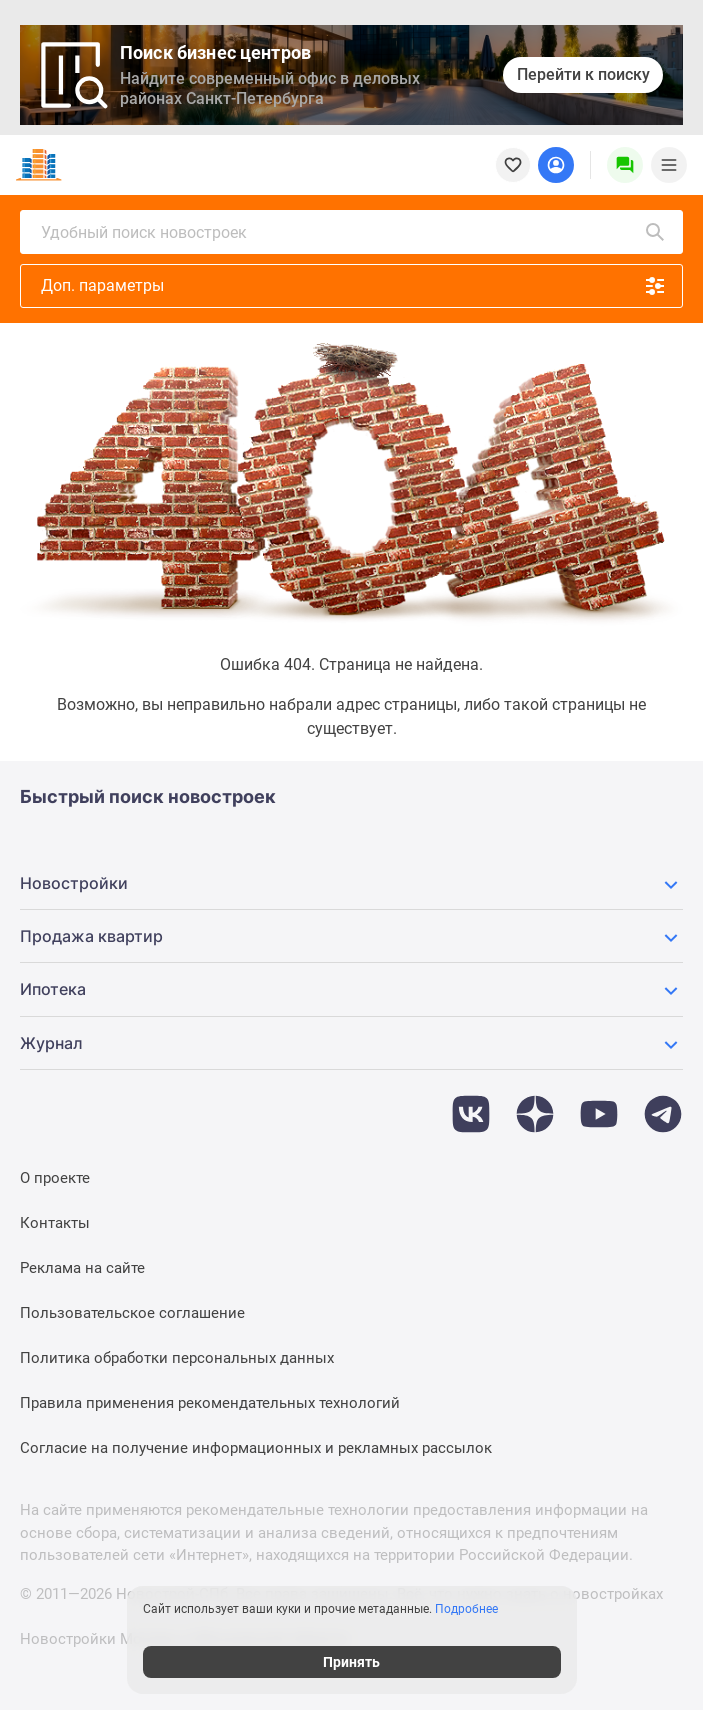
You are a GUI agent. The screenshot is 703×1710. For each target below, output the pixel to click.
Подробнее (466, 1609)
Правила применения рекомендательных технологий (210, 1403)
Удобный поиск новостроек (354, 232)
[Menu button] (625, 165)
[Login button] (556, 165)
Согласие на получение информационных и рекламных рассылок (256, 1448)
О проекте (55, 1178)
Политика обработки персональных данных (177, 1358)
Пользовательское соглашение (132, 1313)
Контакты (55, 1223)
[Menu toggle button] (669, 165)
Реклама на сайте (82, 1268)
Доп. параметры (354, 286)
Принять (351, 1662)
